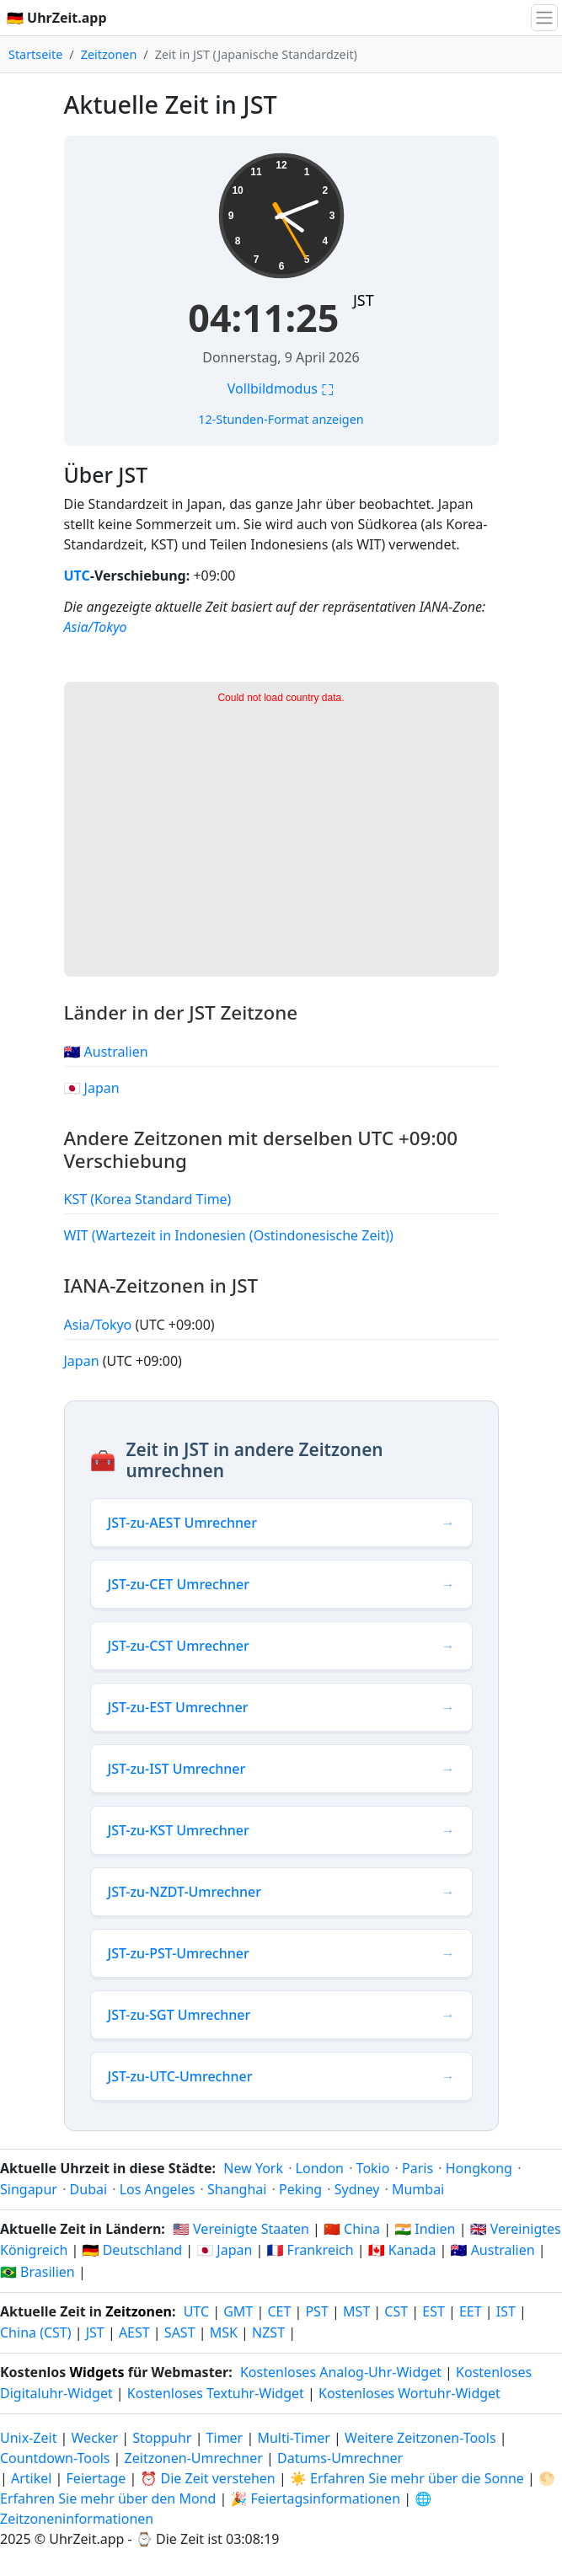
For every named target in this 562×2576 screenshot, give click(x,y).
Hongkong (479, 2168)
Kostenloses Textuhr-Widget (215, 2393)
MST (356, 2311)
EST (433, 2311)
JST (363, 300)
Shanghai (236, 2189)
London (320, 2168)
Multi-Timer (293, 2438)
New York (253, 2168)
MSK (224, 2332)
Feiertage (96, 2478)
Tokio (373, 2168)
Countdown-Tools (57, 2458)
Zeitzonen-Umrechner (195, 2458)
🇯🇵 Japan (92, 1088)
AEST (134, 2332)
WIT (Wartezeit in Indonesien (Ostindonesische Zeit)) (228, 1235)
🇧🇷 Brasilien (37, 2272)
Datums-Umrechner (340, 2458)
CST (396, 2311)
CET (279, 2311)
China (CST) (36, 2332)
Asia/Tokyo (95, 627)
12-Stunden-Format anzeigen (280, 419)
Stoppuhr (161, 2438)
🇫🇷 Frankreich (310, 2250)
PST (316, 2311)
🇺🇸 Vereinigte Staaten (241, 2229)
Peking (300, 2189)
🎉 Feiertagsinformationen (315, 2498)
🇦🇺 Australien (106, 1051)
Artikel (31, 2478)
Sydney (357, 2189)
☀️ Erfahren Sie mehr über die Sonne (407, 2478)
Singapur (28, 2189)
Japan (83, 1361)
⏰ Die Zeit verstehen (207, 2478)
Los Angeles (157, 2189)
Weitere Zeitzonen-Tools (422, 2438)
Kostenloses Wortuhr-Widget (409, 2393)
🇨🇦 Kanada (402, 2250)
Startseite (35, 54)
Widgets (97, 2372)
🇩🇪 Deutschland (133, 2250)
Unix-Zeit (28, 2438)
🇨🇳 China (352, 2229)
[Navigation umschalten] (544, 17)
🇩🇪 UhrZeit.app (57, 17)
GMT (238, 2311)
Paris (417, 2168)
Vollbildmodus (281, 388)
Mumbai (418, 2189)
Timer (225, 2438)
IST (506, 2311)
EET (470, 2311)
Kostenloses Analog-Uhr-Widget (341, 2372)
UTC (77, 575)
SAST (179, 2332)
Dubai (89, 2189)
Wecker (95, 2438)
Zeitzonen (109, 54)
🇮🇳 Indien (424, 2229)
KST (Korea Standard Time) (148, 1199)
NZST (268, 2332)
